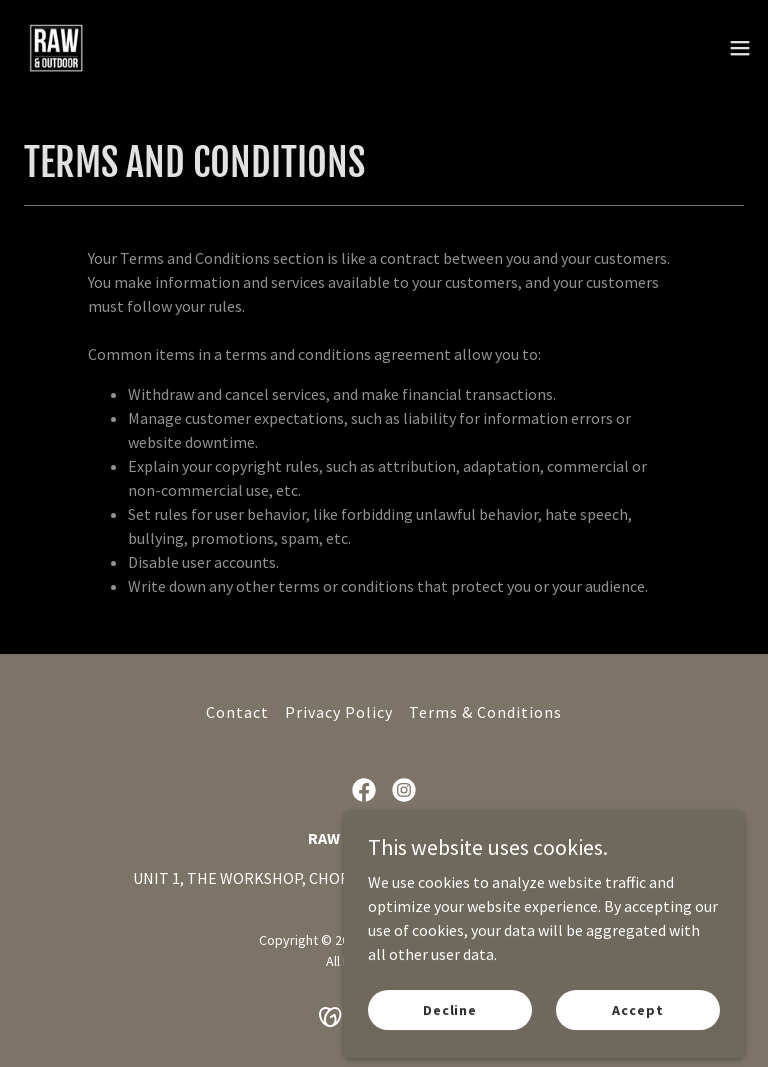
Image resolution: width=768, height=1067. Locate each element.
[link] (56, 48)
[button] (740, 48)
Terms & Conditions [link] (485, 712)
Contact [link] (237, 712)
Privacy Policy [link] (339, 712)
